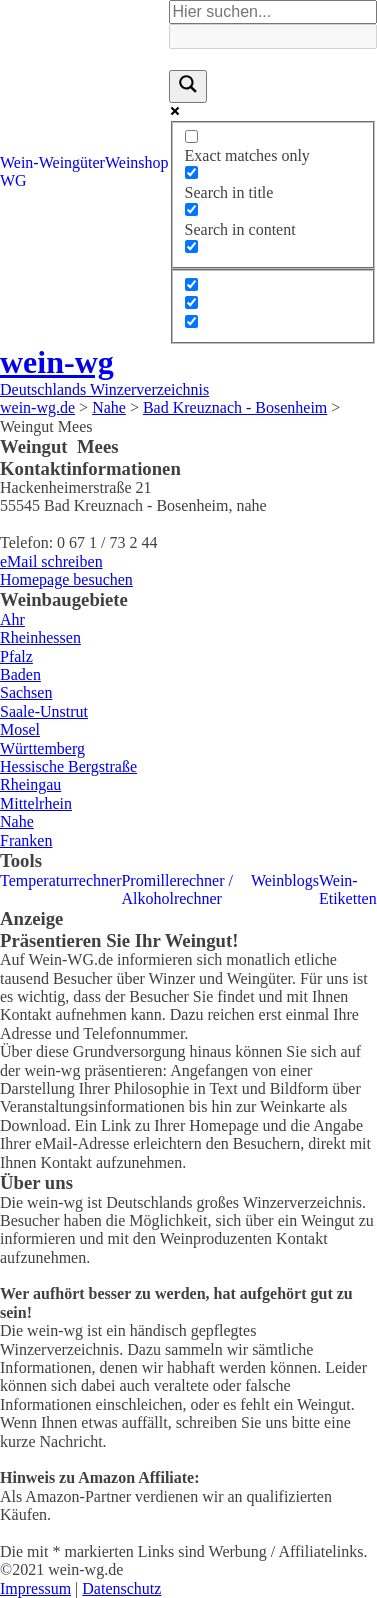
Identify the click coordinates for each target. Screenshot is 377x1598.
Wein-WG (19, 171)
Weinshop (137, 162)
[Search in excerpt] (191, 246)
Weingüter (72, 162)
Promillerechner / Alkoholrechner (177, 889)
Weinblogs (285, 880)
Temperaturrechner (60, 880)
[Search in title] (191, 172)
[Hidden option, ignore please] (191, 284)
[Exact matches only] (191, 136)
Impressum (35, 1588)
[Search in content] (191, 209)
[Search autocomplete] (273, 36)
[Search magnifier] (188, 86)
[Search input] (273, 12)
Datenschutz (121, 1588)
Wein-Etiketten (348, 889)
